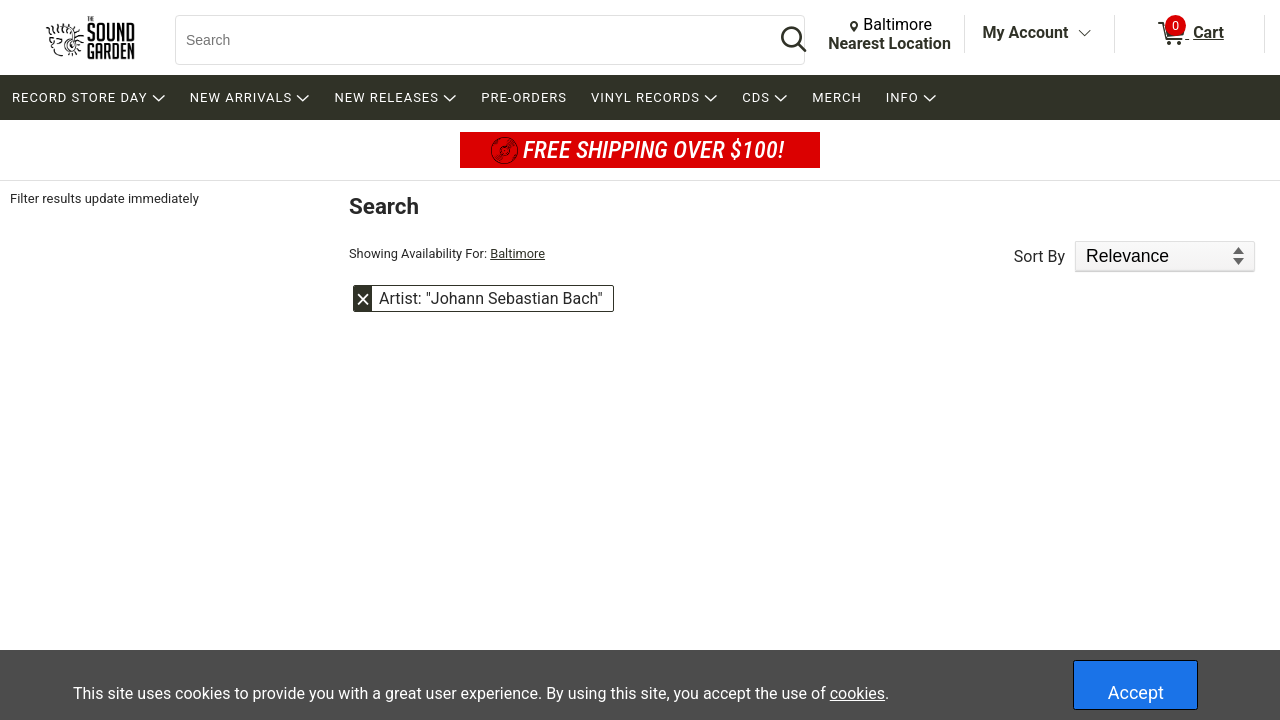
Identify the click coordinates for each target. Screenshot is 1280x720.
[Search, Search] (465, 40)
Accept (1136, 692)
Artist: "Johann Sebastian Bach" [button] (491, 298)
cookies (857, 693)
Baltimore (517, 253)
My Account (1026, 32)
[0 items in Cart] (1189, 34)
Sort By (1039, 256)
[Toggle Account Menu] (1084, 34)
